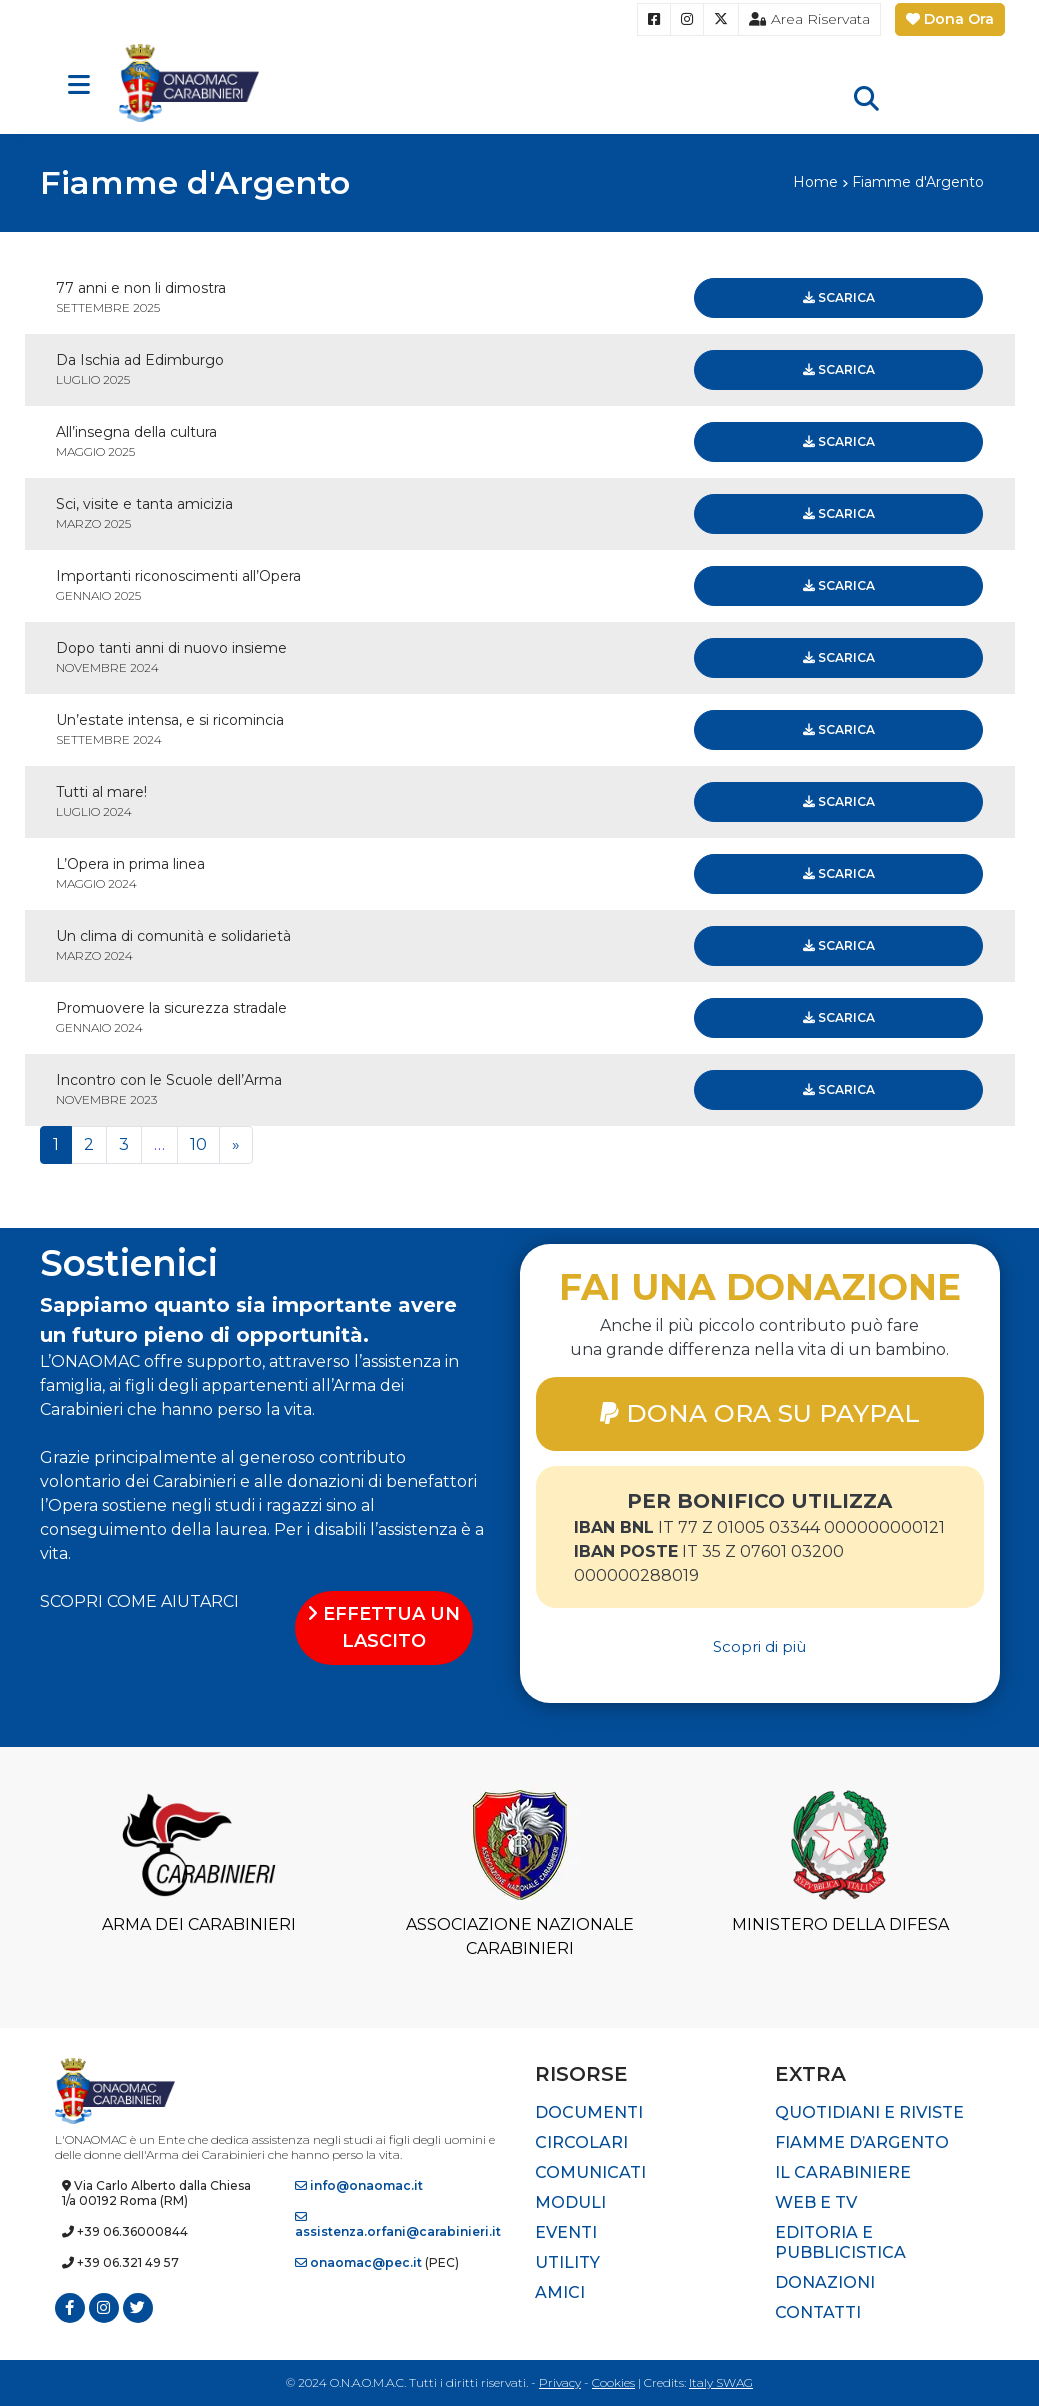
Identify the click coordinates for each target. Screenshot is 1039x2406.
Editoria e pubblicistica (840, 2242)
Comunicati (590, 2172)
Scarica (839, 297)
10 (198, 1144)
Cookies (613, 2382)
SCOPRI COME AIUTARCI (139, 1601)
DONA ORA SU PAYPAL (760, 1413)
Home (815, 182)
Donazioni (825, 2282)
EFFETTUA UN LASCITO (383, 1627)
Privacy (560, 2382)
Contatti (818, 2312)
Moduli (570, 2202)
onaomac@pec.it (358, 2262)
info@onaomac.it (359, 2185)
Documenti (589, 2112)
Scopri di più (759, 1646)
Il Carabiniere (843, 2172)
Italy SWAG (721, 2382)
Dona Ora (950, 19)
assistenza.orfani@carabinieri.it (398, 2225)
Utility (567, 2262)
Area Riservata (809, 19)
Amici (560, 2292)
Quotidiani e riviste (869, 2112)
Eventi (566, 2232)
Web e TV (816, 2202)
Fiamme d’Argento (862, 2142)
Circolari (581, 2142)
